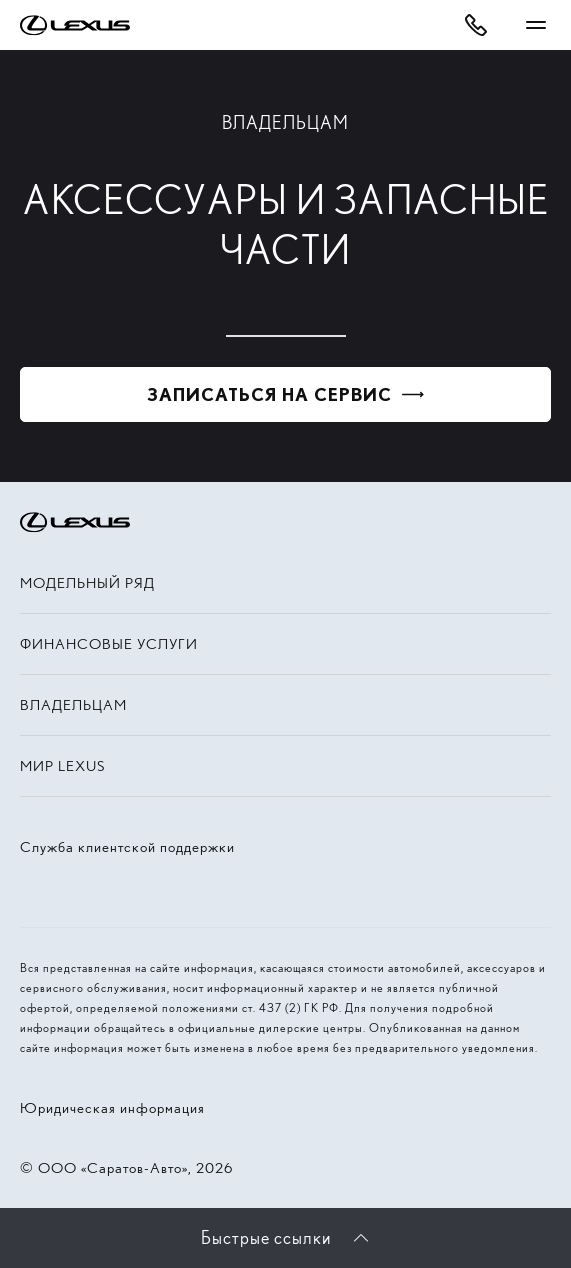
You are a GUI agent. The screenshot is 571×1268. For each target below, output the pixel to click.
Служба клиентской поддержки (127, 847)
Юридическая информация (112, 1108)
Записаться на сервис (269, 394)
